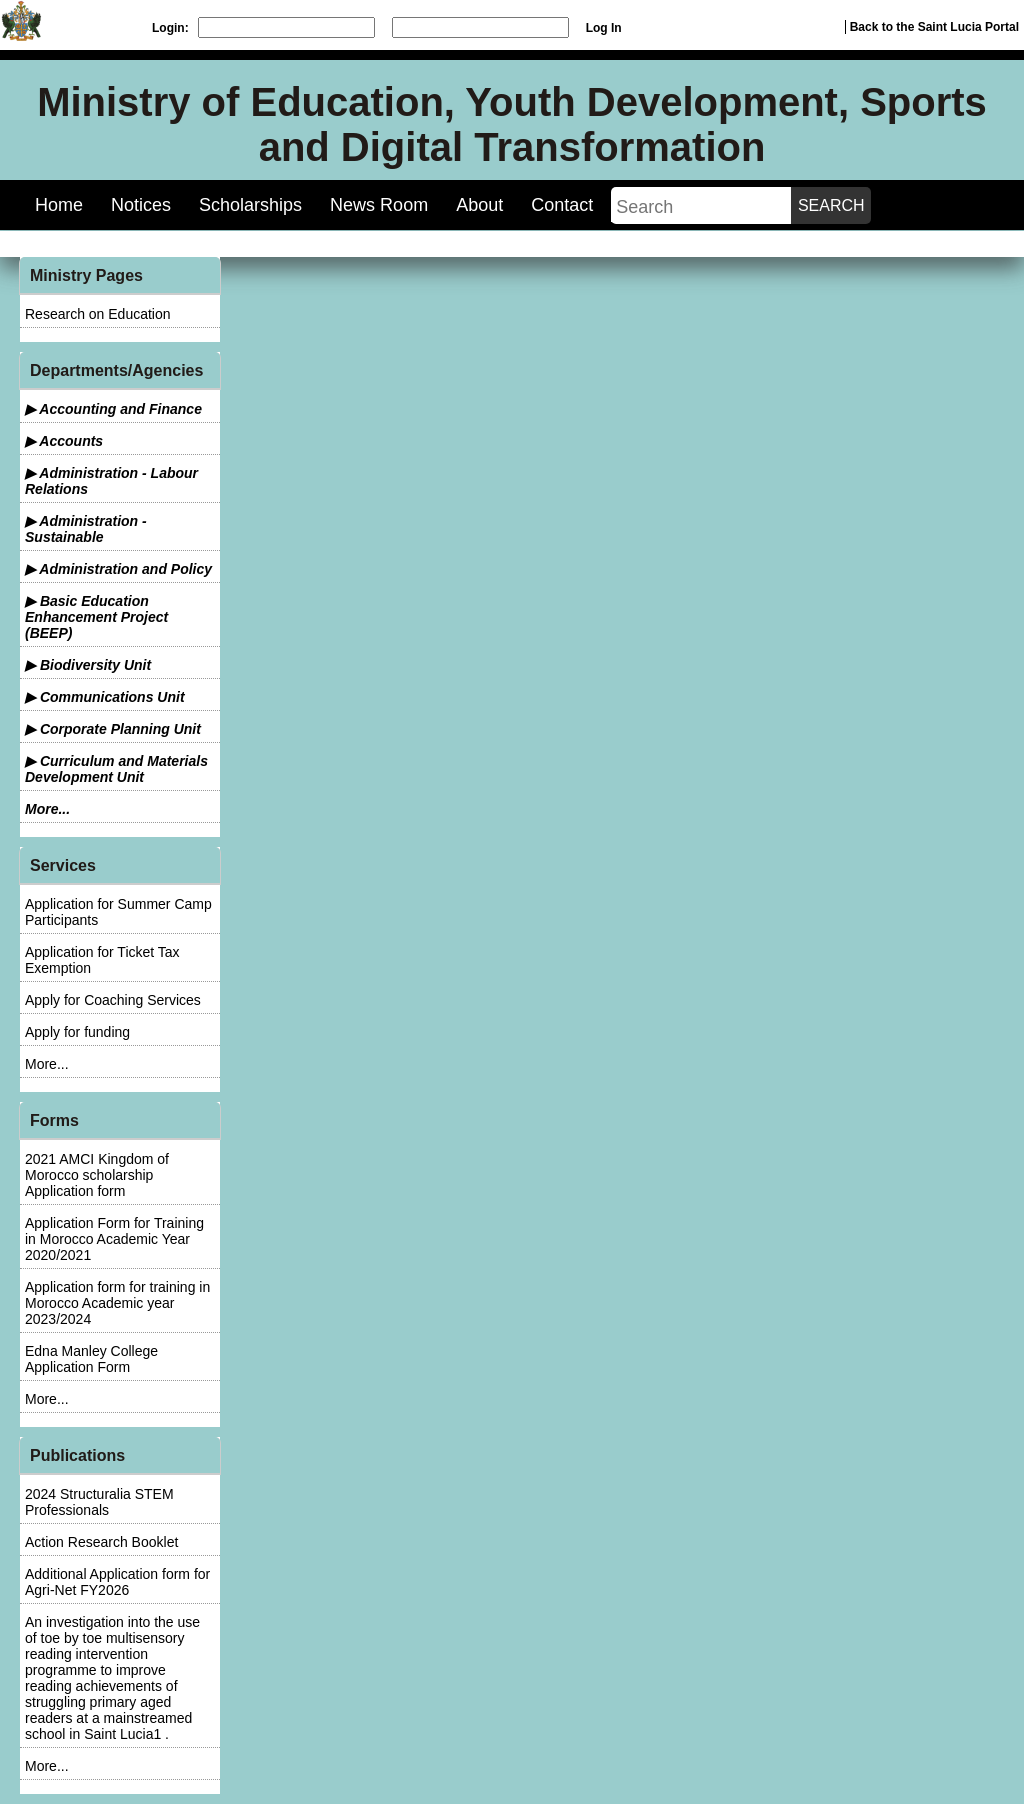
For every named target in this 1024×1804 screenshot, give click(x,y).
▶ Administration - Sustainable (86, 529)
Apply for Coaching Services (113, 1000)
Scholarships (250, 205)
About (479, 205)
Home (59, 205)
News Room (379, 205)
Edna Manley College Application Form (91, 1359)
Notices (141, 205)
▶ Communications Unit (105, 697)
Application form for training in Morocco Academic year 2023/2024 (117, 1303)
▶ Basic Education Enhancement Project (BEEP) (96, 617)
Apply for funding (77, 1032)
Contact (562, 205)
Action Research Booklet (101, 1542)
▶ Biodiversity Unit (88, 665)
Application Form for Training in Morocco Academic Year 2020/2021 (114, 1239)
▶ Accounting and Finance (113, 409)
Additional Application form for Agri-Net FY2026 (117, 1582)
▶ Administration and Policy (118, 569)
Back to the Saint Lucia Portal (934, 27)
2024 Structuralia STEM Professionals (99, 1502)
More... (47, 809)
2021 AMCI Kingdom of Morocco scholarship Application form (97, 1175)
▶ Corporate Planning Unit (113, 729)
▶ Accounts (64, 441)
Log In (604, 28)
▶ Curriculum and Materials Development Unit (116, 769)
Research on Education (98, 314)
